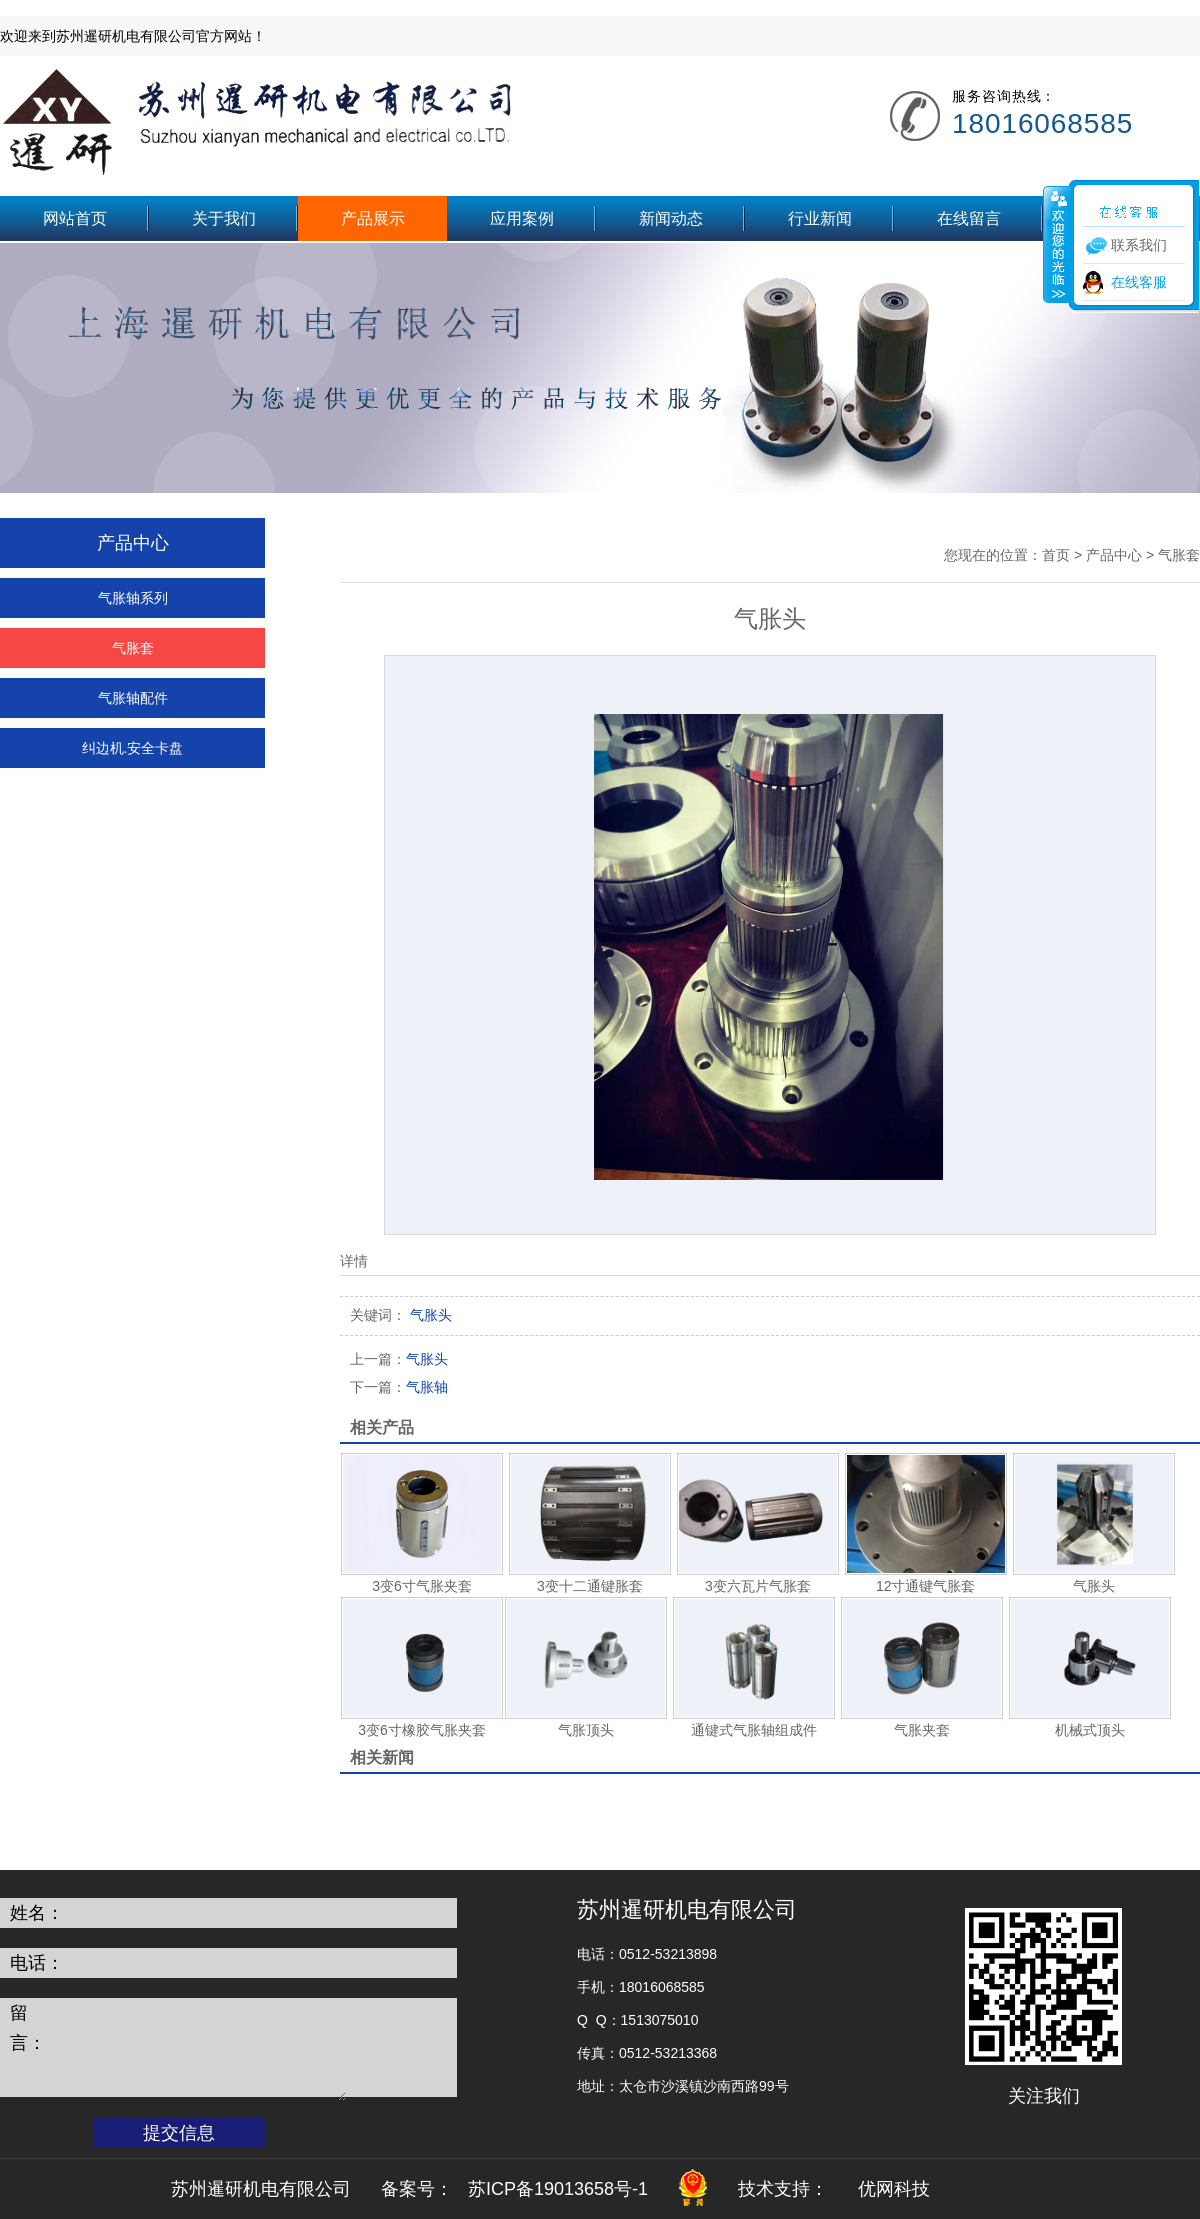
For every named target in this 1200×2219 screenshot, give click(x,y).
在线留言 (969, 218)
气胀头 (399, 1359)
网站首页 (75, 218)
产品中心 (1114, 555)
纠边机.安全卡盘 (133, 748)
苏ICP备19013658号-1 (558, 2189)
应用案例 (522, 218)
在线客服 (1139, 282)
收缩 (1057, 244)
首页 (1056, 555)
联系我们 (1118, 218)
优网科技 (894, 2189)
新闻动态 (671, 218)
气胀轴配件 (133, 698)
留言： (28, 2028)
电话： (37, 1963)
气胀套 (133, 648)
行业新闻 (820, 218)
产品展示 (373, 218)
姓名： (37, 1913)
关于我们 (224, 218)
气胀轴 (399, 1387)
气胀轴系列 (133, 598)
